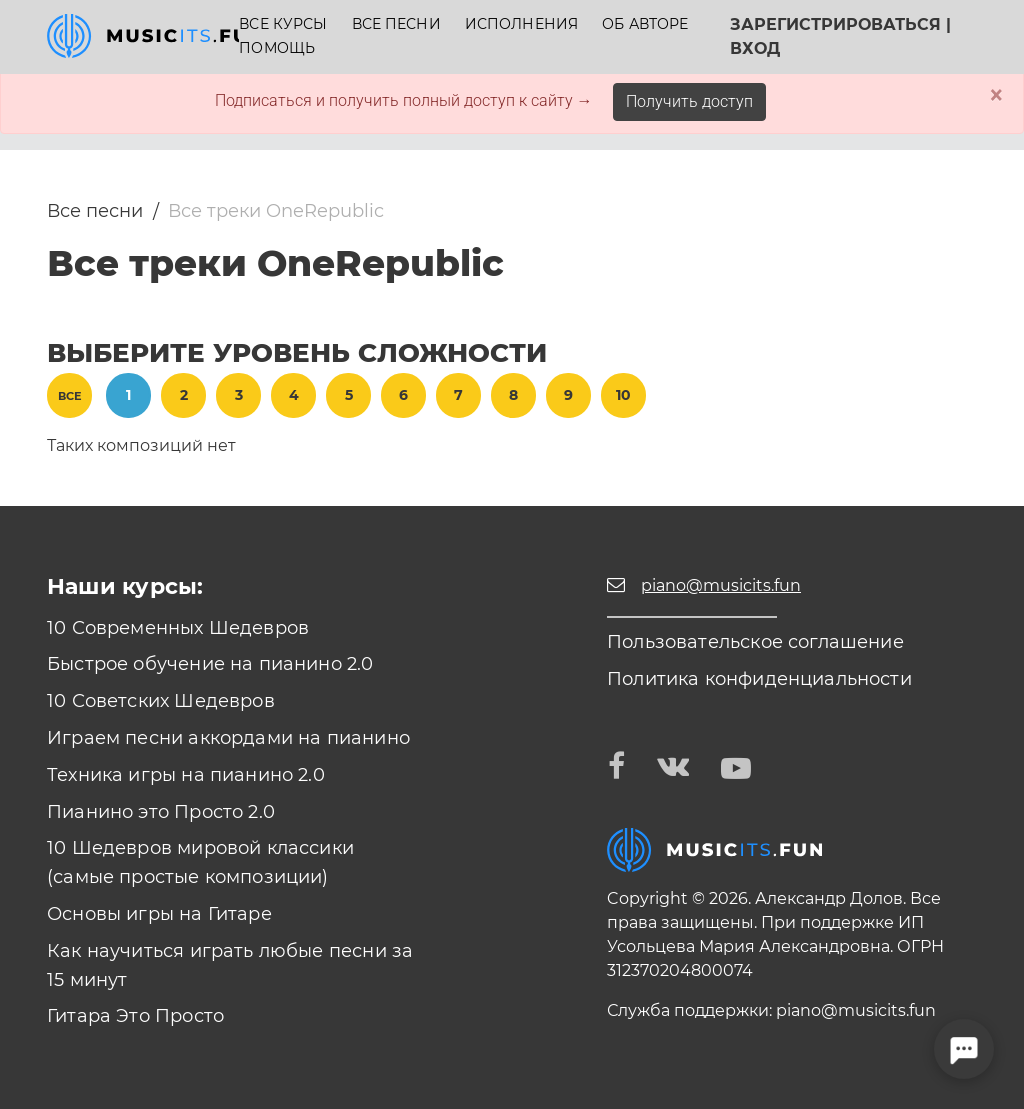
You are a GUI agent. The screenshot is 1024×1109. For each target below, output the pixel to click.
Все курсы (283, 24)
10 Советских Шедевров (161, 701)
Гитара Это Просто (135, 1016)
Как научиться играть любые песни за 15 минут (230, 965)
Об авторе (645, 24)
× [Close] (996, 95)
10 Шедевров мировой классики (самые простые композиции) (200, 862)
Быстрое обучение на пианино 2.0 (210, 664)
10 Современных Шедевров (178, 628)
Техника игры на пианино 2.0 (186, 775)
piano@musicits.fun (856, 1010)
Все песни (396, 24)
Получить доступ (689, 101)
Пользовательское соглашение (755, 642)
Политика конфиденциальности (759, 679)
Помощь (277, 48)
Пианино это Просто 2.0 (161, 812)
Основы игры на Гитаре (159, 914)
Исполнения (521, 24)
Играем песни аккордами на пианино (228, 738)
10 (623, 395)
